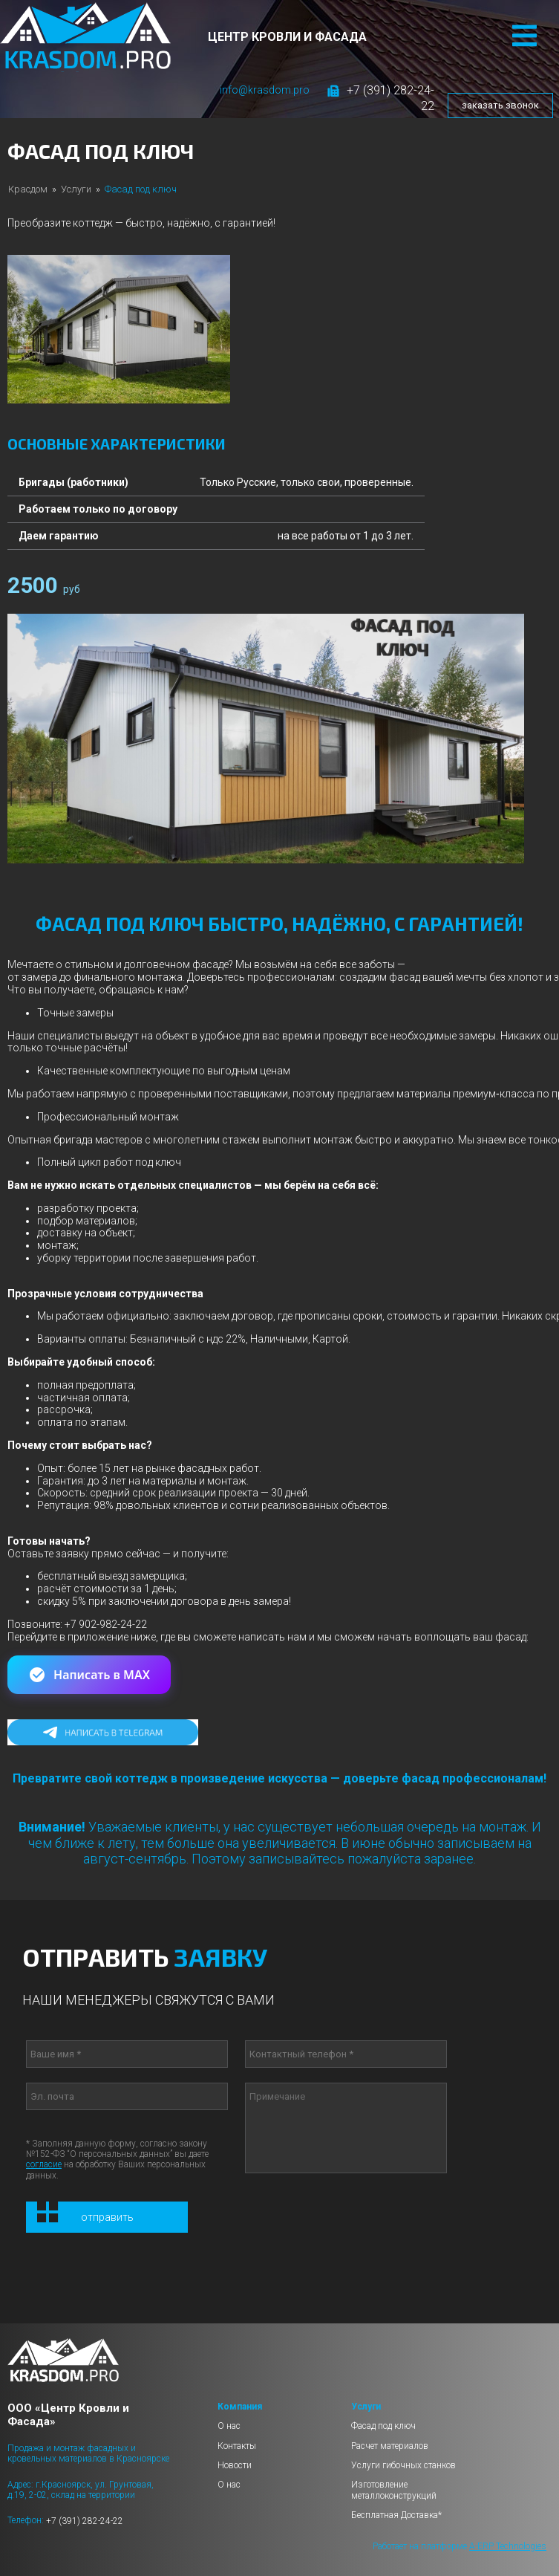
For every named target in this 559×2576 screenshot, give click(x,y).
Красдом (28, 189)
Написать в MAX (89, 1675)
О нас (229, 2426)
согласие (44, 2164)
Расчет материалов (389, 2446)
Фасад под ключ (383, 2426)
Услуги (76, 189)
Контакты (237, 2446)
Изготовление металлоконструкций (394, 2489)
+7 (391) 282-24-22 (84, 2521)
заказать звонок (500, 105)
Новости (235, 2465)
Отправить (107, 2217)
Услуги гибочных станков (403, 2465)
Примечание (346, 2128)
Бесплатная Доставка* (396, 2515)
